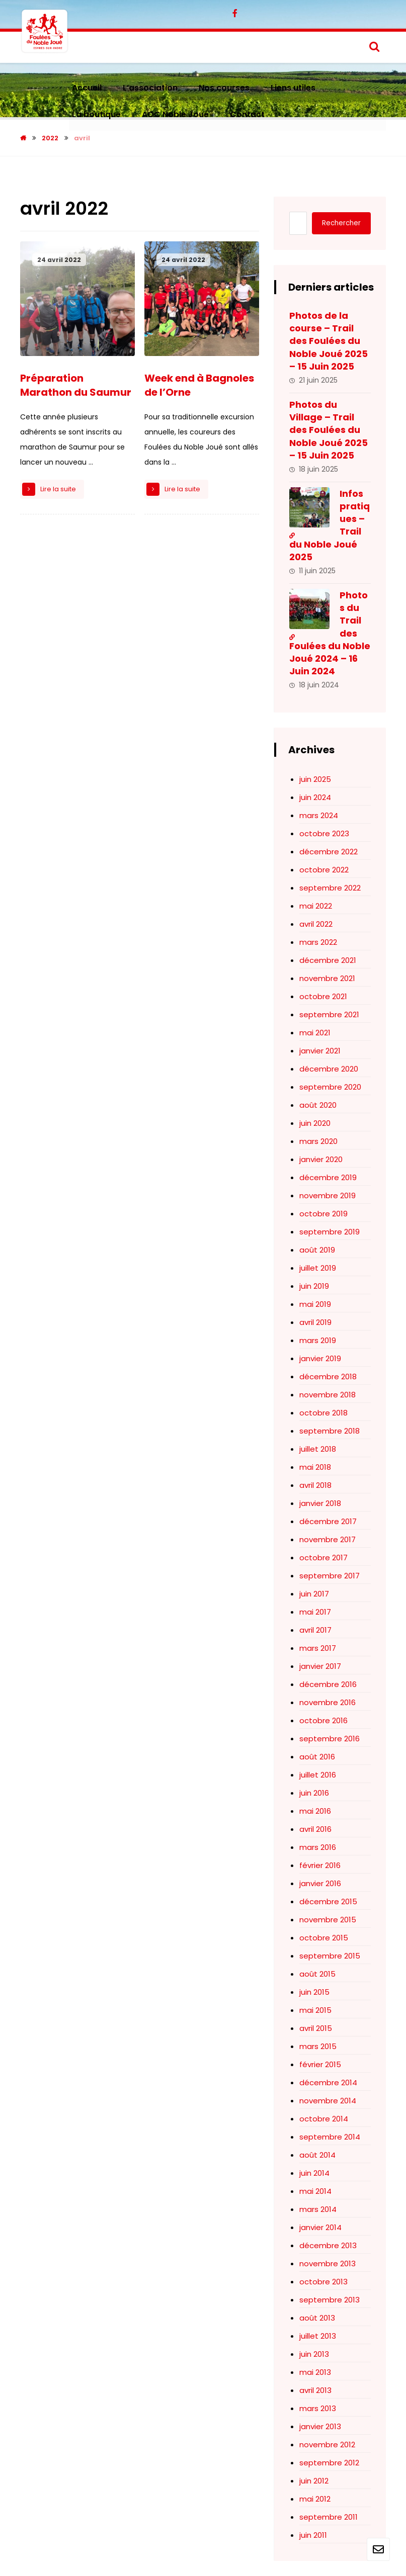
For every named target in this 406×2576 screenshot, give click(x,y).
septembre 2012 (329, 2462)
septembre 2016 (329, 1738)
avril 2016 (315, 1829)
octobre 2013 (323, 2281)
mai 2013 (315, 2372)
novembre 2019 (327, 1195)
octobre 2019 (323, 1213)
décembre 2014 (328, 2082)
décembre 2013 (328, 2245)
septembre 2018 (329, 1431)
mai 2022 (315, 906)
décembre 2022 (328, 851)
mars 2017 (317, 1648)
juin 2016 (314, 1793)
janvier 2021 (320, 1050)
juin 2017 (314, 1593)
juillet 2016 (317, 1774)
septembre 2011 (328, 2517)
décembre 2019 (328, 1177)
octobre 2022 (324, 869)
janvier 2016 (320, 1883)
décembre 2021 (327, 960)
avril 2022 (316, 924)
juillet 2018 (317, 1449)
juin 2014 (314, 2173)
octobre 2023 (324, 833)
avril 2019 (315, 1322)
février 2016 (320, 1865)
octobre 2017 (323, 1557)
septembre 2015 (329, 1955)
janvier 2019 (320, 1358)
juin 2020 (315, 1123)
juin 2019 (314, 1286)
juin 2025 (315, 779)
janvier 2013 (320, 2426)
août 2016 (317, 1756)
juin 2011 (313, 2535)
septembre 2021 (329, 1014)
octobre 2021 (323, 996)
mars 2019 (317, 1340)
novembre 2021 (327, 978)
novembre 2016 (327, 1702)
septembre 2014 (329, 2136)
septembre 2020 (330, 1087)
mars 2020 (318, 1141)
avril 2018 (315, 1485)
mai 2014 (315, 2191)
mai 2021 (315, 1032)
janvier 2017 (320, 1666)
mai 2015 (315, 2010)
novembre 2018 (327, 1394)
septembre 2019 (329, 1231)
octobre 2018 (323, 1412)
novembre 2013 (327, 2263)
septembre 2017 (329, 1575)
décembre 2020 (328, 1068)
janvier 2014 (320, 2227)
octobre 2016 (323, 1720)
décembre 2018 (328, 1376)
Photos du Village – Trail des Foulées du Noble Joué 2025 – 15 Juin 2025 (328, 430)
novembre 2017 (327, 1539)
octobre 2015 (323, 1937)
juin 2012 (314, 2480)
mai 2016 (315, 1811)
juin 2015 (314, 1992)
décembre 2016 (328, 1684)
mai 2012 (315, 2499)
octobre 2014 (323, 2118)
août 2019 (317, 1250)
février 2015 (320, 2064)
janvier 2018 (320, 1503)
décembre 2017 (328, 1521)
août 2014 (317, 2155)
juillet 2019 (317, 1268)
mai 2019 (315, 1304)
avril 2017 (315, 1630)
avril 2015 (315, 2028)
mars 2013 (317, 2408)
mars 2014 (318, 2209)
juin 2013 (314, 2354)
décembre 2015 (328, 1901)
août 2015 (317, 1974)
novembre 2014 (327, 2100)
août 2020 (318, 1105)
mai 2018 (315, 1467)
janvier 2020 (321, 1159)
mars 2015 (318, 2046)
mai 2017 (315, 1612)
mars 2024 (318, 815)
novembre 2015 (327, 1919)
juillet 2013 (317, 2336)
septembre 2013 (329, 2299)
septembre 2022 (330, 887)
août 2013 (317, 2318)
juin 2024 (315, 797)
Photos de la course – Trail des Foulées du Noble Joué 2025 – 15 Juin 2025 (328, 341)
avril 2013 (315, 2390)
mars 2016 (317, 1847)
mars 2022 (318, 942)
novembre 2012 (327, 2444)
